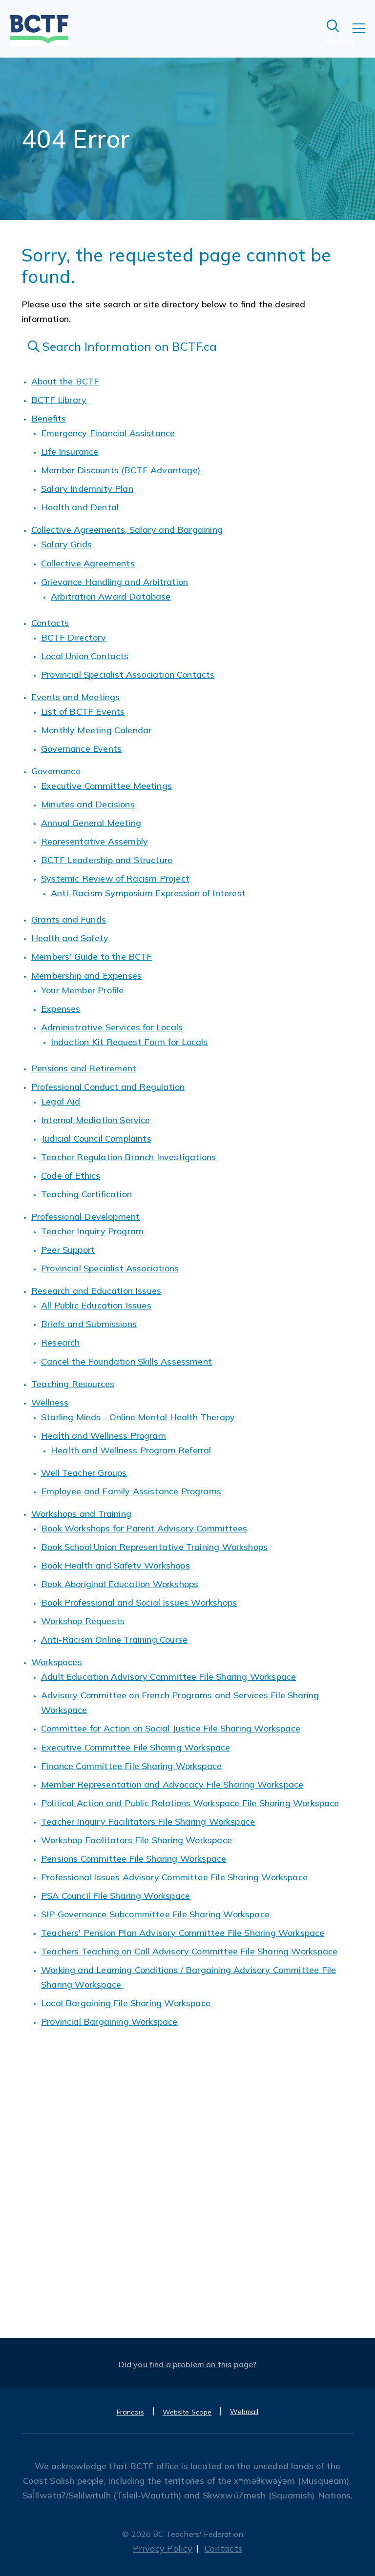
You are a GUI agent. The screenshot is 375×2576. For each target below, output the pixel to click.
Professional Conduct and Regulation (108, 1086)
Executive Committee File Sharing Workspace (135, 1747)
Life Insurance (70, 451)
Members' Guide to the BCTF (91, 956)
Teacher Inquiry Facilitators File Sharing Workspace (148, 1821)
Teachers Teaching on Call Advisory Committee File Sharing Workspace (189, 1951)
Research (60, 1342)
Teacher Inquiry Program (92, 1231)
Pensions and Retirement (83, 1068)
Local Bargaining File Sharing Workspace (127, 2003)
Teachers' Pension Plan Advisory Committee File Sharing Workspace (183, 1932)
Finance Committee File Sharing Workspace (131, 1765)
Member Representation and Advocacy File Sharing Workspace (172, 1784)
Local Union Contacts (85, 656)
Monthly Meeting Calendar (96, 730)
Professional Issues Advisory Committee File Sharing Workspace (174, 1877)
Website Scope (187, 2412)
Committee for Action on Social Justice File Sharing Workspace (170, 1728)
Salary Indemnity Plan (87, 488)
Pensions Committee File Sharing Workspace (133, 1858)
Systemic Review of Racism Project (115, 878)
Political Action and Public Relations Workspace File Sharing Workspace (190, 1803)
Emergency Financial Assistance (108, 433)
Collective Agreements (88, 563)
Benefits (48, 418)
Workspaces (56, 1662)
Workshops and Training (81, 1513)
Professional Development (85, 1216)
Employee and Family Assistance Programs (131, 1491)
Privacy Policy (163, 2548)
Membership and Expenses (86, 975)
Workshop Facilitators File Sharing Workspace (136, 1840)
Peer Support (68, 1249)
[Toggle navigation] (364, 35)
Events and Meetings (75, 697)
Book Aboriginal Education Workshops (119, 1584)
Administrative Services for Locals (112, 1027)
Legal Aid (61, 1101)
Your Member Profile (82, 990)
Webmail (244, 2411)
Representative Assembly (94, 841)
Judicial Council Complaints (96, 1138)
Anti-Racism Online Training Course (114, 1639)
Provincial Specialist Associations (110, 1268)
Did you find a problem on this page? (188, 2364)
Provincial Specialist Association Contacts (128, 674)
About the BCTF (65, 381)
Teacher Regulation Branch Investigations (128, 1157)
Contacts (50, 622)
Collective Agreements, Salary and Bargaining (127, 529)
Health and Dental (80, 507)
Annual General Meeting (91, 822)
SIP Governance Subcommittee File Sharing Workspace (155, 1914)
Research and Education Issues (96, 1290)
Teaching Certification (86, 1194)
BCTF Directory (73, 637)
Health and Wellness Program (103, 1435)
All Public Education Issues (96, 1305)
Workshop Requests (83, 1621)
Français (130, 2412)
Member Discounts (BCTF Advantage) (121, 470)
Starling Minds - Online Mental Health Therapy (138, 1417)
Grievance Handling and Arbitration (114, 581)
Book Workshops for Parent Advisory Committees (144, 1528)
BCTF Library (58, 399)
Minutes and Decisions (88, 804)
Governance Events (81, 748)
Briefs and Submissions (89, 1323)
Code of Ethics (71, 1175)
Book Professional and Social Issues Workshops (139, 1602)
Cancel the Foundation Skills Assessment (126, 1361)
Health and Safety (69, 938)
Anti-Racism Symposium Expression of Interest (148, 893)
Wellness (49, 1402)
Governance (56, 771)
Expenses (60, 1008)
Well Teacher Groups (83, 1472)
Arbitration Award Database (111, 596)
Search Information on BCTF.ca (122, 346)
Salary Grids (66, 544)
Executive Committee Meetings (106, 785)
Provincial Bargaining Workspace (109, 2021)
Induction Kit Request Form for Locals (129, 1041)
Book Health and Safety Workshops (115, 1565)
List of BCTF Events (83, 711)
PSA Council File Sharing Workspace (115, 1895)
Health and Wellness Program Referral (131, 1450)
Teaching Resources (72, 1383)
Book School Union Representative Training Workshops (154, 1546)
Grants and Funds (68, 919)
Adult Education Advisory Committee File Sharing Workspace (168, 1676)
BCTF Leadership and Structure (106, 859)
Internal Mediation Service (95, 1120)
